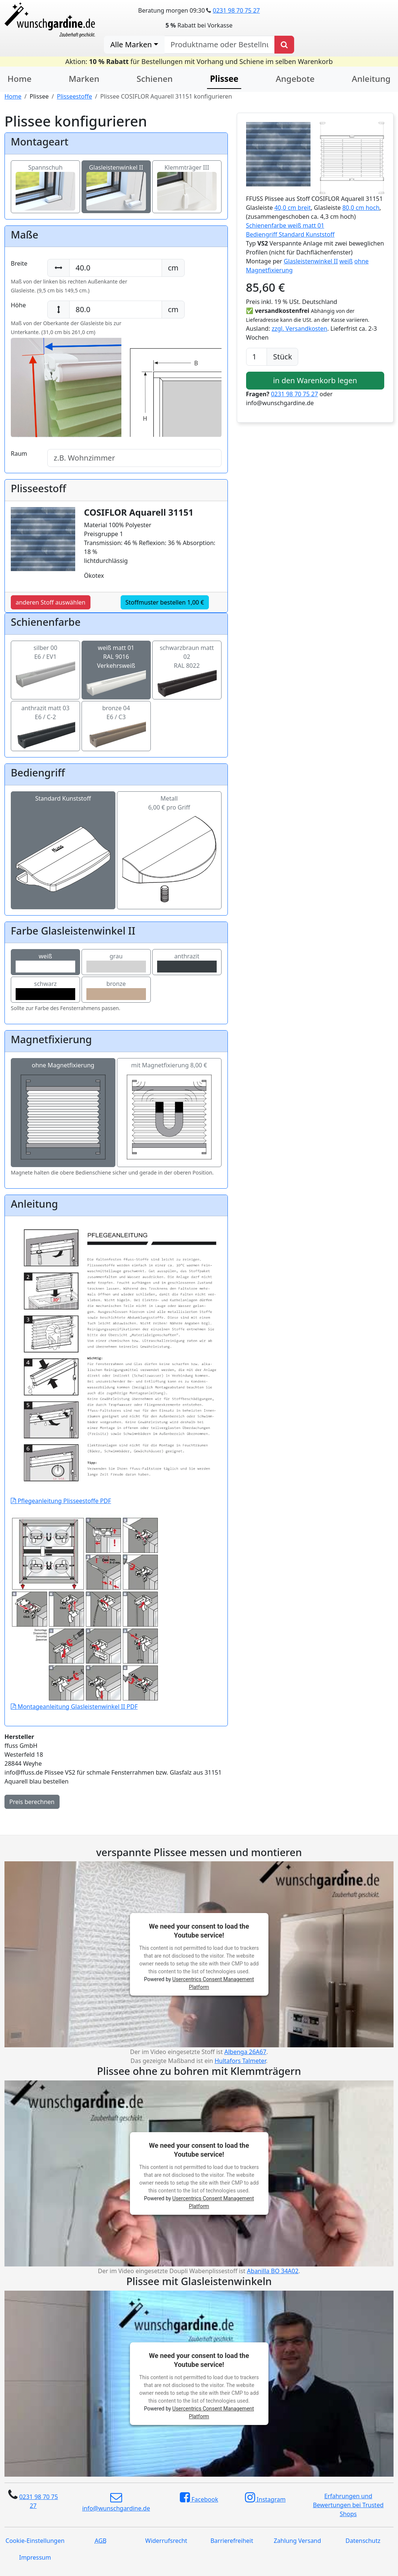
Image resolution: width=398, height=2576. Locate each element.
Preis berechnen (32, 1802)
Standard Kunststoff (63, 828)
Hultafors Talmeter (240, 2061)
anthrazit (187, 962)
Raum (19, 453)
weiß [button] (346, 261)
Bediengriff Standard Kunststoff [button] (290, 234)
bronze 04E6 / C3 (116, 721)
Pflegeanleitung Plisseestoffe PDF (116, 1430)
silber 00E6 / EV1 (45, 661)
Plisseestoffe (74, 96)
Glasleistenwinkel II (116, 179)
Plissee (224, 78)
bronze (116, 990)
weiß (45, 962)
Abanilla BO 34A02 (272, 2271)
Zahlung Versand (297, 2541)
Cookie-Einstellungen (35, 2541)
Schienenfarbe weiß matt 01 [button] (285, 225)
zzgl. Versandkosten (299, 328)
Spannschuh (45, 179)
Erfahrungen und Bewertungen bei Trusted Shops (348, 2505)
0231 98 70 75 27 (236, 10)
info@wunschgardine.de (116, 2502)
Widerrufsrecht (166, 2541)
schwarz (45, 990)
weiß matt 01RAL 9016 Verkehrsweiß (116, 665)
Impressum (35, 2557)
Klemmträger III (187, 179)
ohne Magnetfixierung (63, 1112)
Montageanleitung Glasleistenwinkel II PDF (85, 1657)
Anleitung (371, 78)
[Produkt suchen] (284, 45)
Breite (19, 263)
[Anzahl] (256, 357)
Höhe (18, 305)
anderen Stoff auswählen (51, 602)
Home (19, 78)
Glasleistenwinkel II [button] (311, 261)
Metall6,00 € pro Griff (169, 828)
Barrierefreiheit (231, 2541)
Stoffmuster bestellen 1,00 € (164, 602)
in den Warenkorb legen (315, 380)
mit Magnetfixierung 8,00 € (169, 1112)
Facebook (199, 2497)
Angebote (295, 78)
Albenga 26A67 (245, 2052)
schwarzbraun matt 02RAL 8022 (187, 665)
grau (116, 962)
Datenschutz (363, 2541)
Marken (84, 78)
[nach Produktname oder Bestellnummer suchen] (219, 45)
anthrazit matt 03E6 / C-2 (45, 721)
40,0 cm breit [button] (292, 208)
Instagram (265, 2497)
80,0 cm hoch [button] (360, 208)
